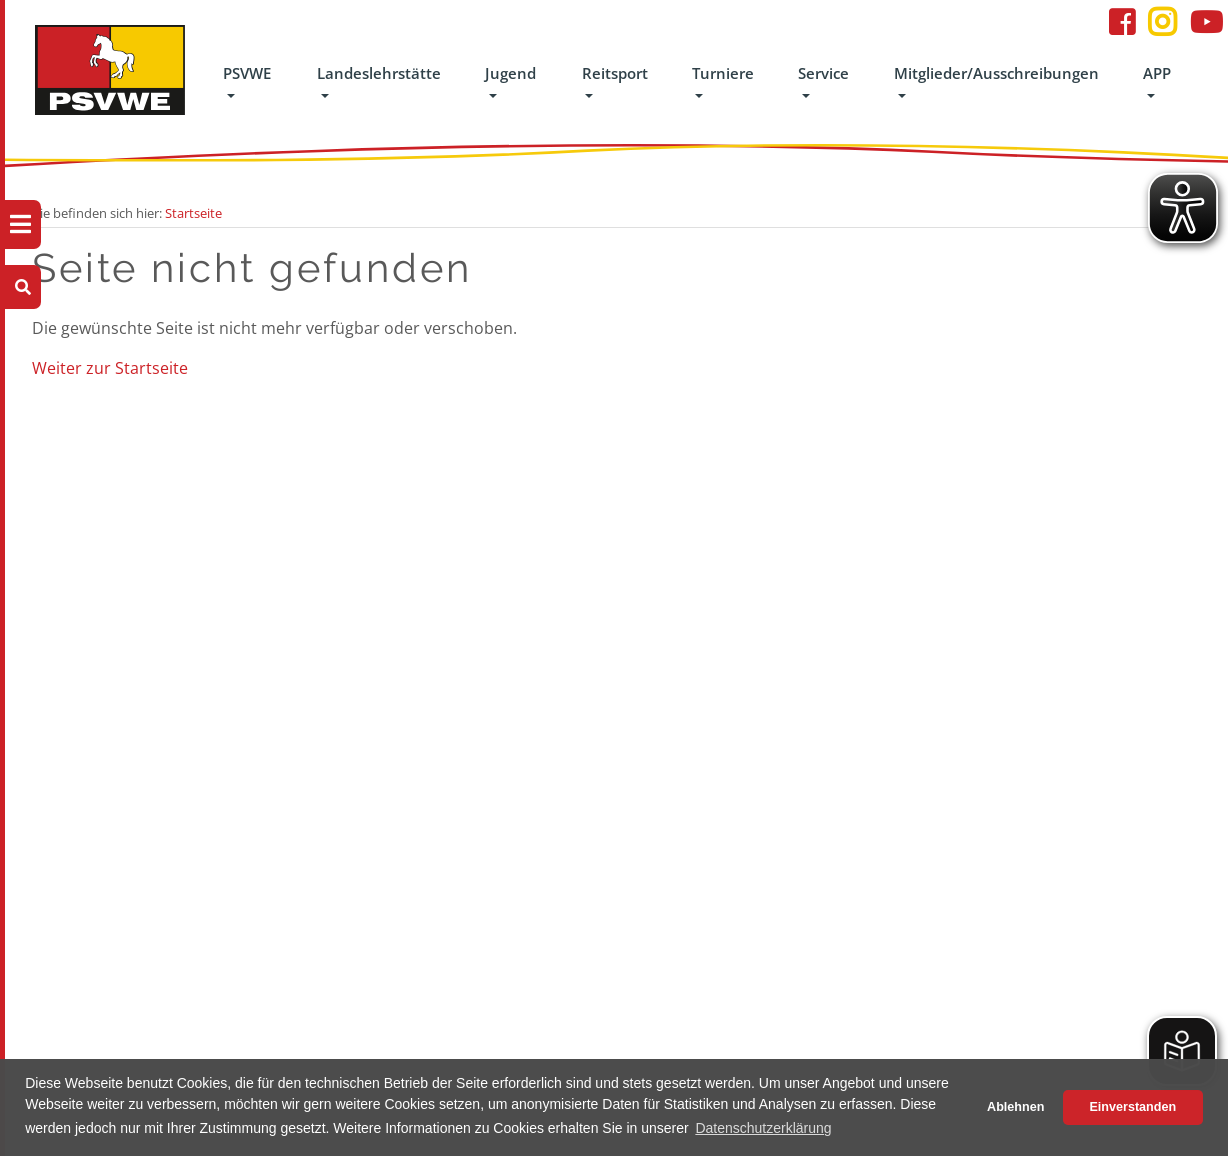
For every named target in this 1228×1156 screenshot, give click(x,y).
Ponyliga (375, 671)
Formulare (240, 821)
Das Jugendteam (398, 551)
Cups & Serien (673, 761)
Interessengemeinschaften (570, 581)
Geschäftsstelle (112, 581)
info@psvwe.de (996, 671)
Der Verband (105, 521)
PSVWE (247, 73)
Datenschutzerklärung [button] (763, 1128)
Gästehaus (240, 791)
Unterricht (239, 701)
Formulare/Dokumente (841, 581)
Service (823, 73)
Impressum (806, 521)
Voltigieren (382, 701)
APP (1157, 73)
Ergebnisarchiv (675, 641)
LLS (219, 521)
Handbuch (99, 611)
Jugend (510, 73)
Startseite (193, 213)
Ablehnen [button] (1015, 1107)
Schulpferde (244, 731)
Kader (508, 611)
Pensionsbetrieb (257, 761)
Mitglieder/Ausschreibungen (996, 73)
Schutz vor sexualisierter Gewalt (389, 791)
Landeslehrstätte (379, 73)
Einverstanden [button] (1132, 1107)
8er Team (377, 731)
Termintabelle (673, 611)
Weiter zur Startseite (110, 368)
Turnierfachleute (681, 701)
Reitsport (615, 73)
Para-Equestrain (538, 641)
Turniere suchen (680, 581)
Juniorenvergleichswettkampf (437, 521)
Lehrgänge (240, 551)
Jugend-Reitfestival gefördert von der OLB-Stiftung (405, 611)
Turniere (723, 73)
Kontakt (92, 551)
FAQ (80, 1047)
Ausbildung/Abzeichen (557, 521)
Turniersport (669, 731)
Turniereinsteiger (682, 671)
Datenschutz (809, 551)
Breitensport (528, 551)
